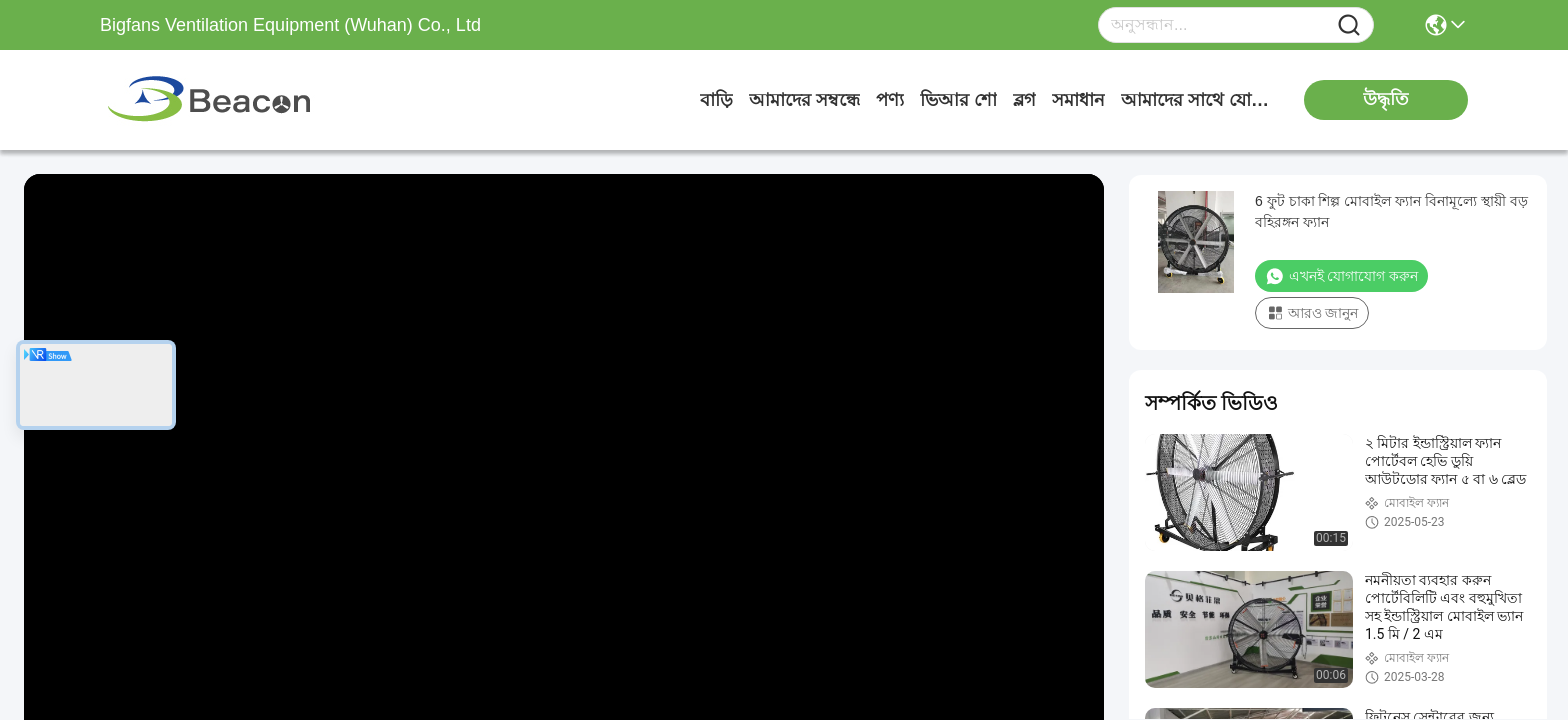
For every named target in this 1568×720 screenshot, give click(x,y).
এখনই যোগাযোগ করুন (1341, 276)
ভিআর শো (958, 100)
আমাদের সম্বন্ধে (804, 100)
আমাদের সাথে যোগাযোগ (1196, 100)
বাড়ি (716, 100)
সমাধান (1078, 100)
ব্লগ (1024, 100)
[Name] (1349, 25)
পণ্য (890, 100)
